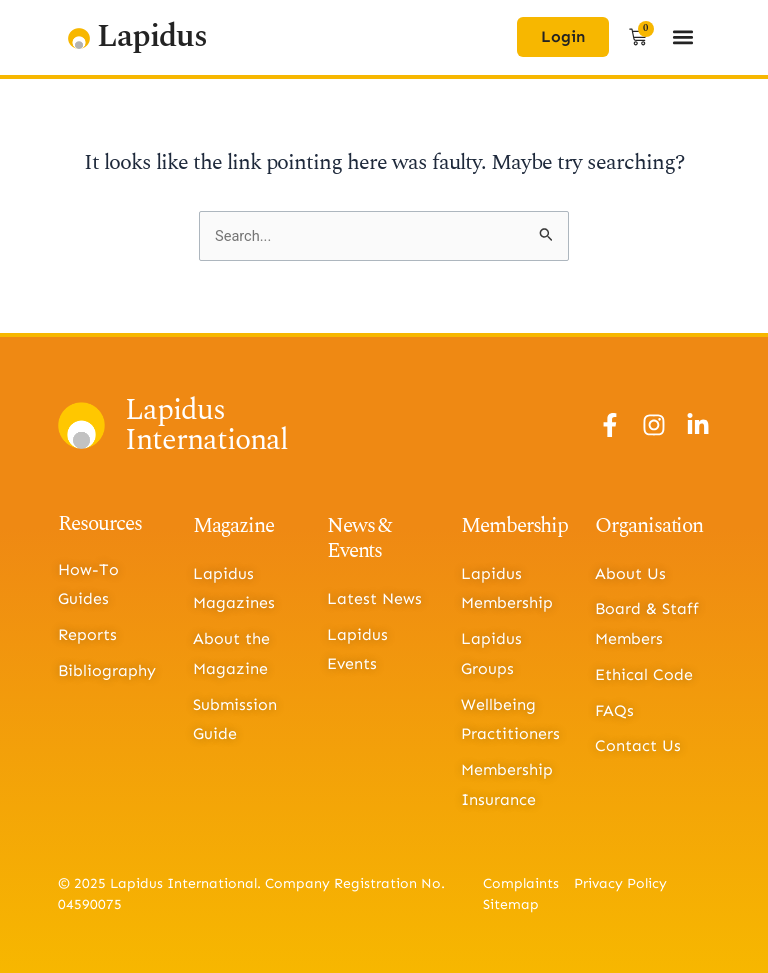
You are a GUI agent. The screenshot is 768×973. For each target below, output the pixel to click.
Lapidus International (206, 425)
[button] (683, 37)
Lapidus (152, 36)
